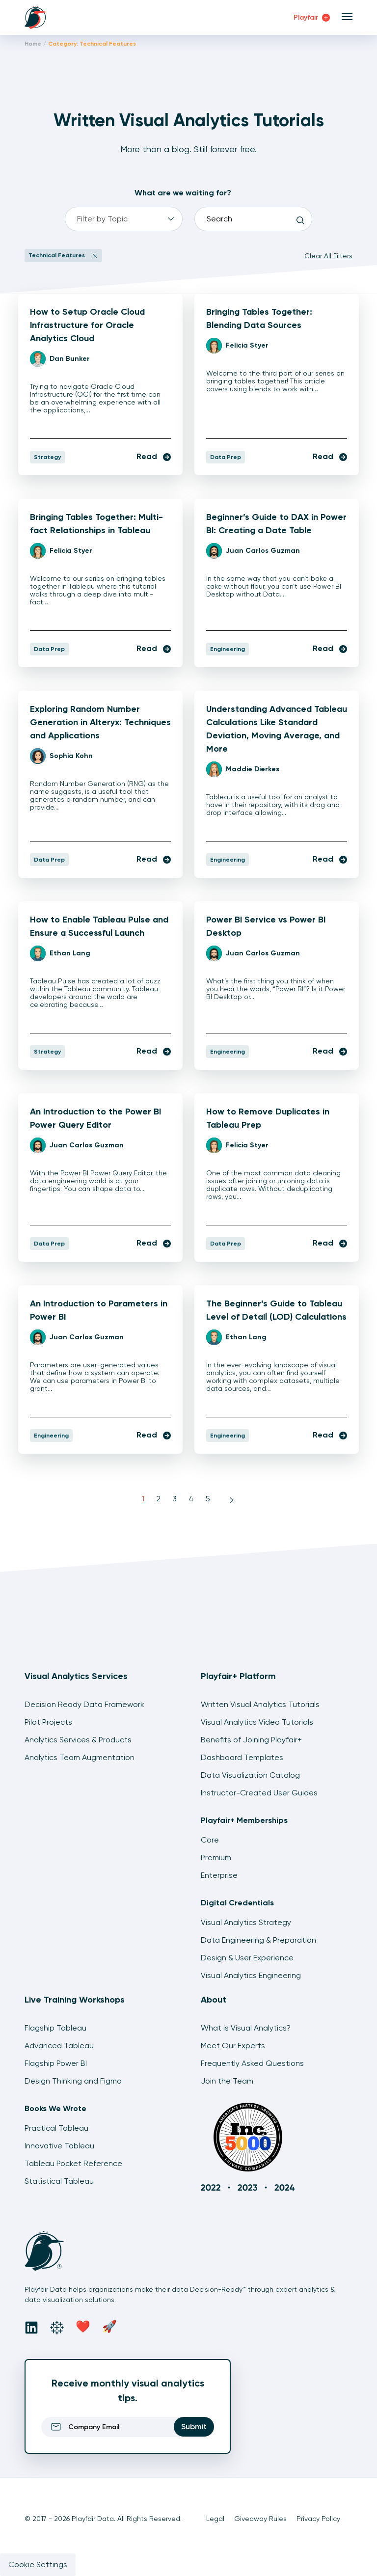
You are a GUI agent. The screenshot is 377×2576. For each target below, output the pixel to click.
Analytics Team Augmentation (80, 1757)
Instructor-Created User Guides (259, 1792)
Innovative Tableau (59, 2145)
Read (153, 456)
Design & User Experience (247, 1957)
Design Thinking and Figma (73, 2081)
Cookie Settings (37, 2564)
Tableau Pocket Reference (73, 2163)
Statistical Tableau (59, 2181)
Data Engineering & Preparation (258, 1940)
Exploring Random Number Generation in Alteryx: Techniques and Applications (100, 722)
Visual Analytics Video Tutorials (257, 1722)
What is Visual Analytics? (246, 2028)
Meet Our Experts (233, 2045)
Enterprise (219, 1875)
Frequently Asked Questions (252, 2063)
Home (33, 43)
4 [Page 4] (190, 1498)
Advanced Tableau (59, 2045)
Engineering (227, 649)
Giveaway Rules (260, 2518)
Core (210, 1839)
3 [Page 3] (174, 1498)
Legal (215, 2518)
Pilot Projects (48, 1722)
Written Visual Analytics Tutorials (260, 1704)
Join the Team (227, 2081)
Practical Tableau (56, 2128)
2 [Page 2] (158, 1498)
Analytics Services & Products (78, 1739)
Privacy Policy (318, 2518)
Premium (216, 1857)
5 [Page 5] (207, 1498)
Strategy (47, 457)
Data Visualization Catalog (250, 1775)
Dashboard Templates (242, 1757)
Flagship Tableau (55, 2028)
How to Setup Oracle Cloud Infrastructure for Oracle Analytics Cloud (87, 325)
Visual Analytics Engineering (251, 1975)
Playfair (312, 17)
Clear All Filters (328, 256)
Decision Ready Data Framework (84, 1704)
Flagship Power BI (56, 2063)
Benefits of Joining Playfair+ (251, 1739)
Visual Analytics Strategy (246, 1922)
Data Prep (225, 457)
